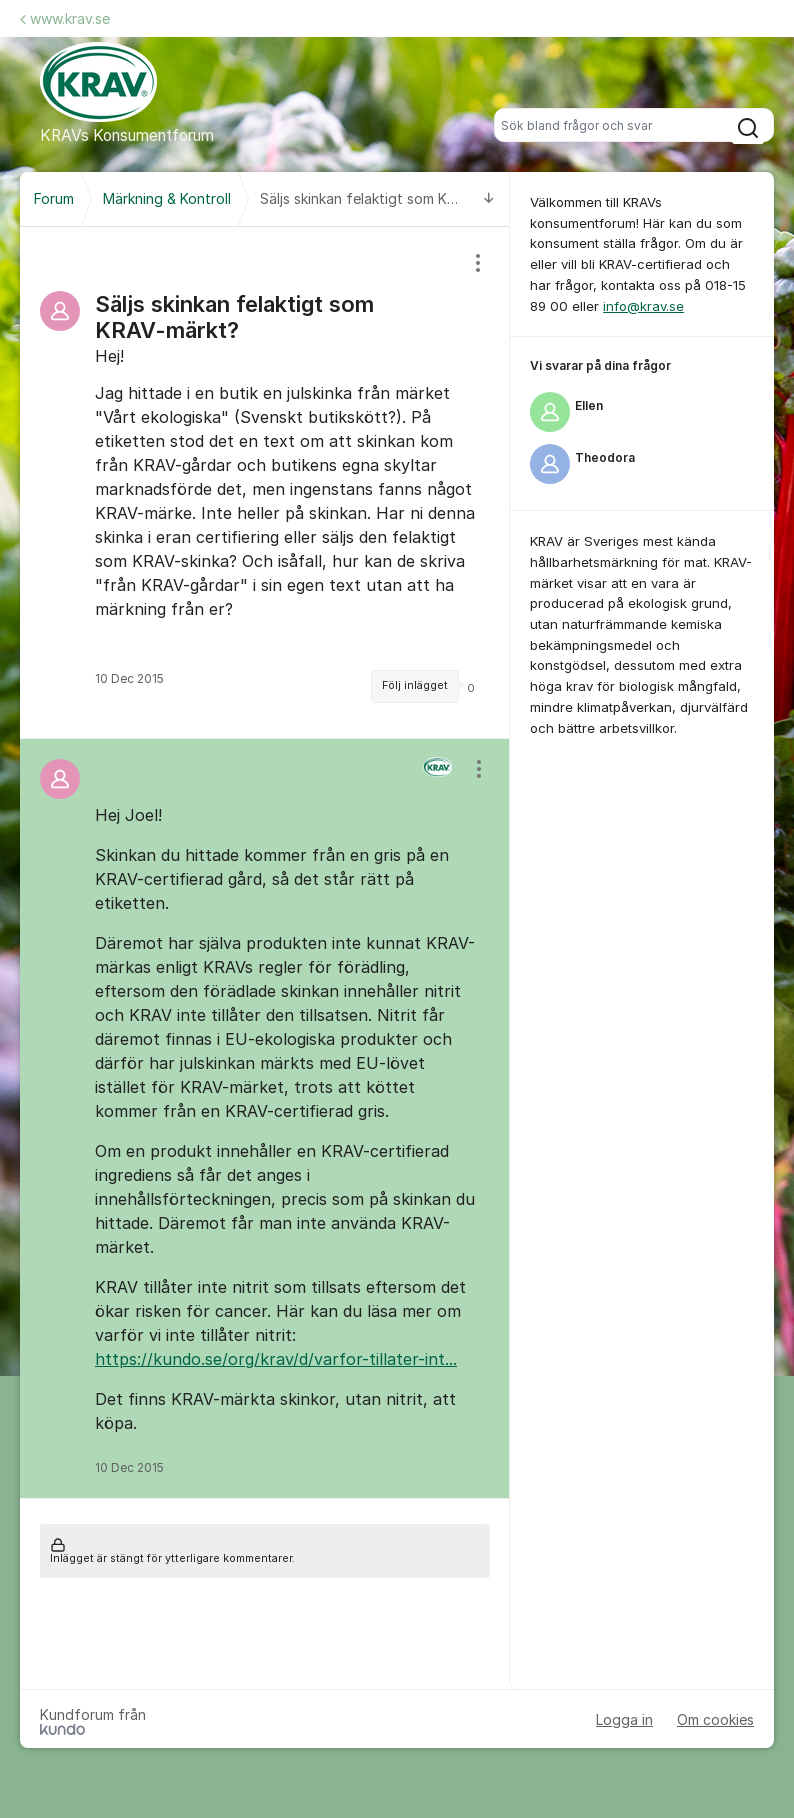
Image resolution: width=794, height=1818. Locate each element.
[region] (265, 482)
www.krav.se (65, 18)
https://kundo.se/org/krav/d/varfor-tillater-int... (276, 1359)
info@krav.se (643, 306)
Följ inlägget (415, 685)
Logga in (624, 1719)
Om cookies (715, 1719)
